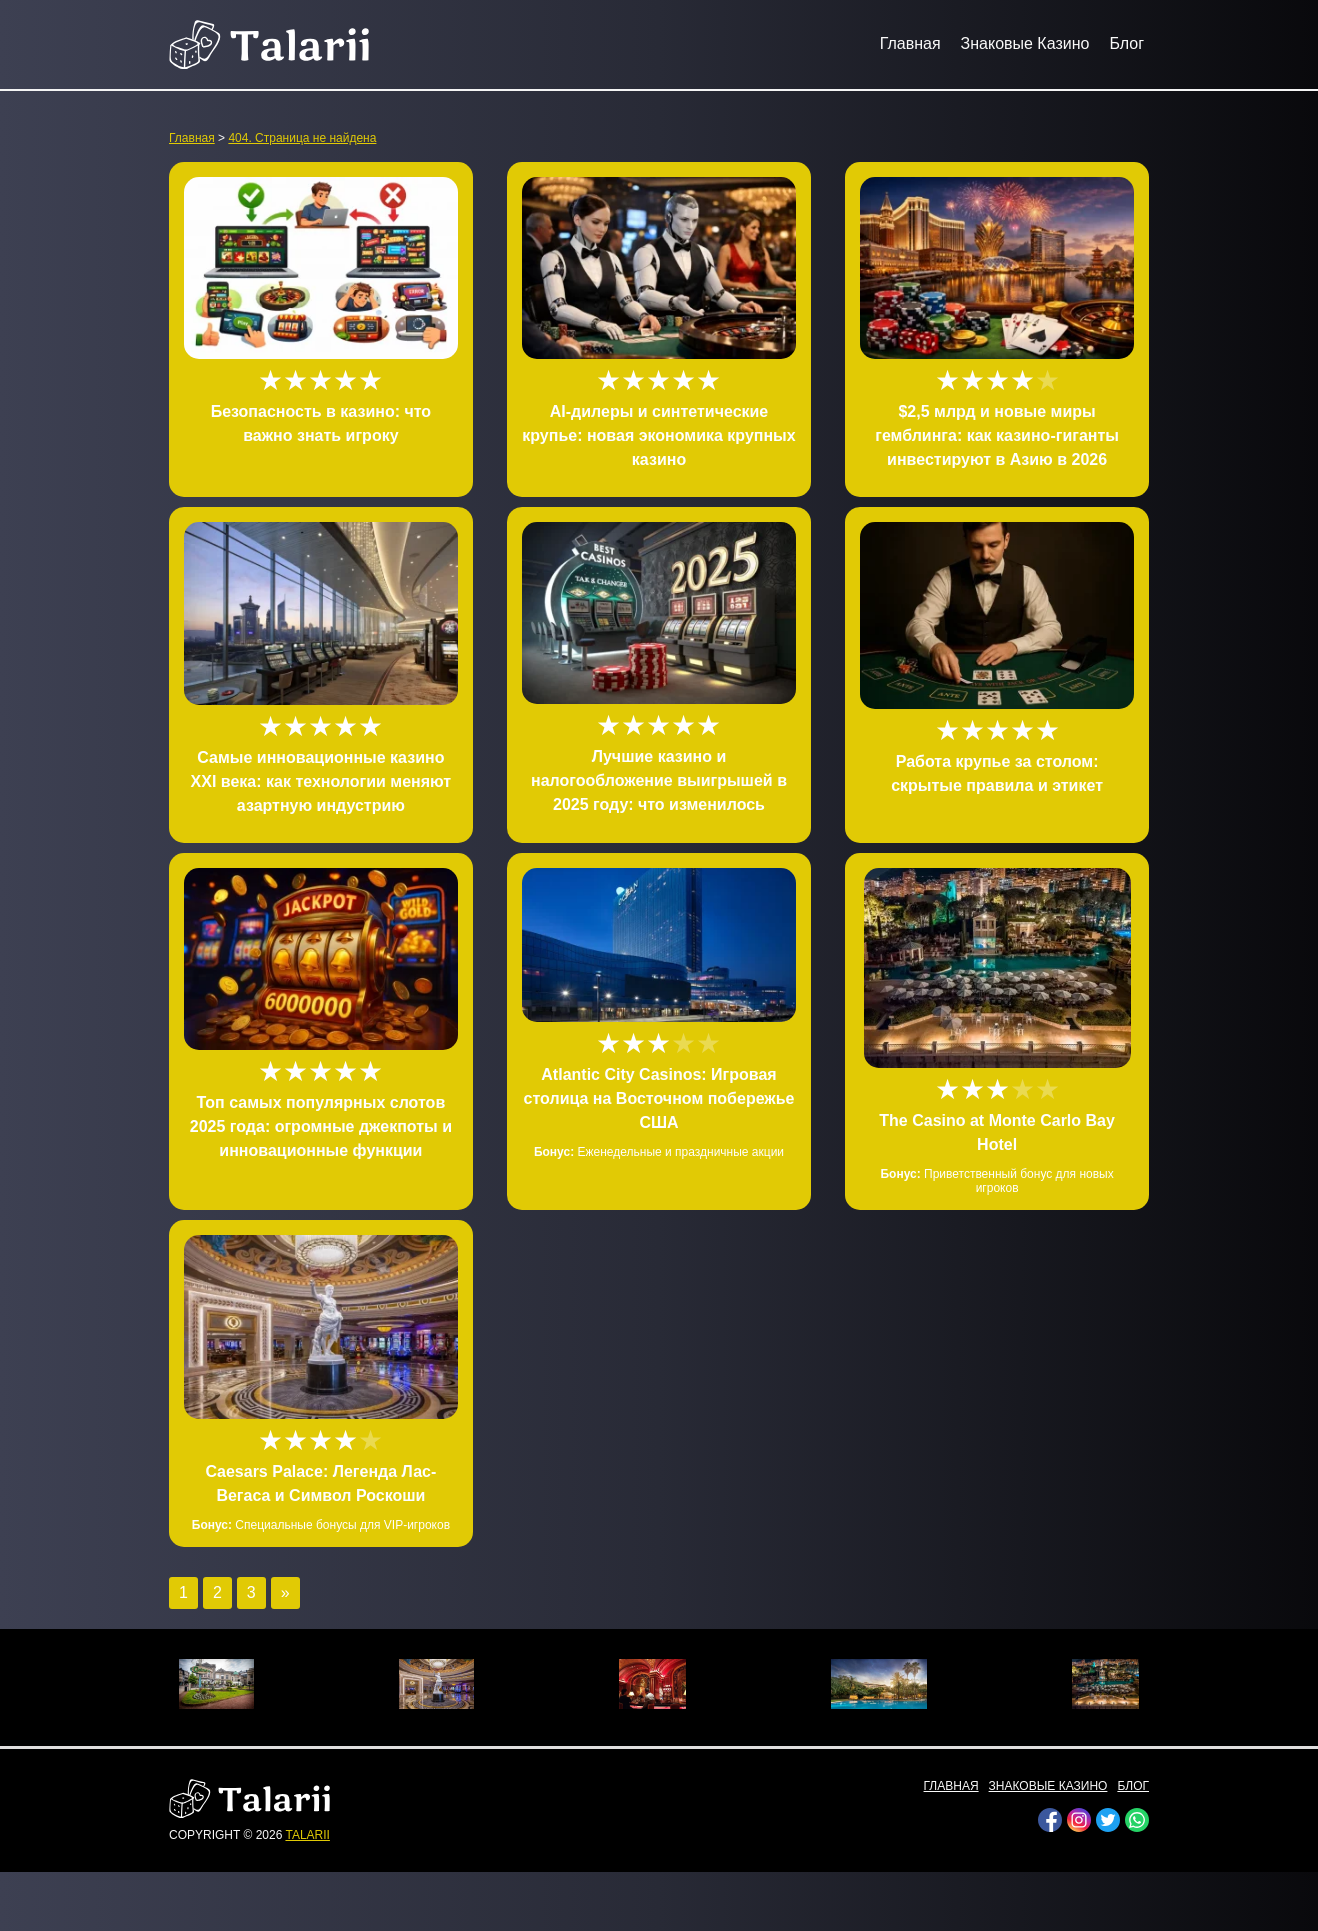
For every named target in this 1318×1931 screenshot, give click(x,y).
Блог (1126, 43)
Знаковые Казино (1025, 43)
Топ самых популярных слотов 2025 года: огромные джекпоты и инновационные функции (321, 1126)
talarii (307, 1835)
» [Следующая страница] (285, 1592)
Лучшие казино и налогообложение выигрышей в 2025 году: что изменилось (659, 780)
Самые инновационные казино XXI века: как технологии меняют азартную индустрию (321, 781)
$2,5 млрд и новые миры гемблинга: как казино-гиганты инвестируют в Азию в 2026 (997, 435)
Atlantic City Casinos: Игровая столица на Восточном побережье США (659, 1098)
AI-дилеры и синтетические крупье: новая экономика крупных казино (658, 435)
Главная (910, 43)
